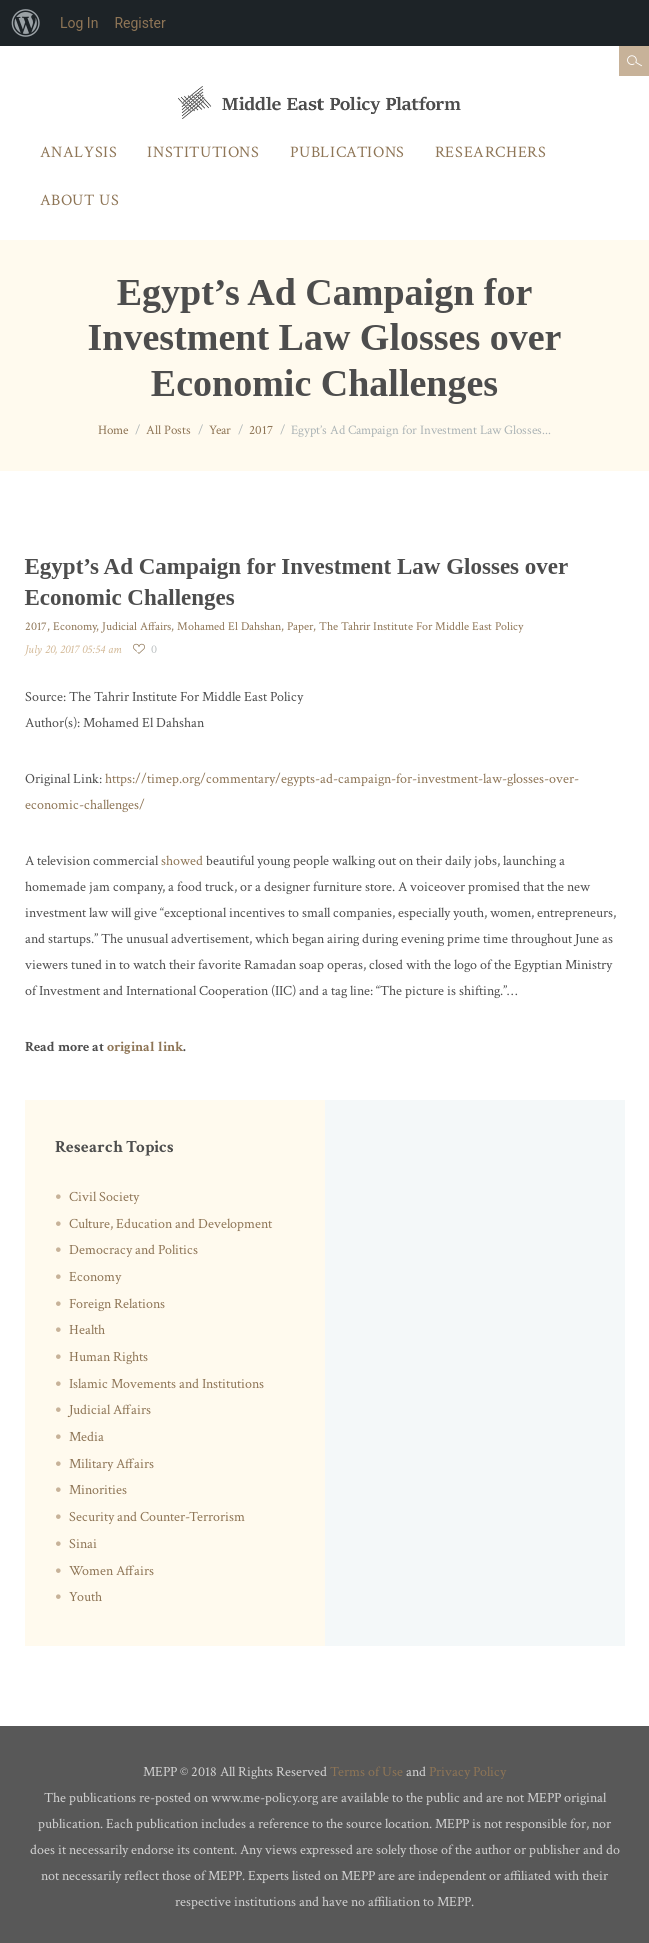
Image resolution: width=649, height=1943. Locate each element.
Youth (85, 1597)
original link (145, 1047)
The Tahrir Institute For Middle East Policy (421, 626)
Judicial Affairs (136, 626)
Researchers (491, 152)
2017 (261, 430)
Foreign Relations (117, 1304)
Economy (74, 626)
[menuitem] (26, 23)
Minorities (98, 1490)
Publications (347, 152)
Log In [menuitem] (79, 23)
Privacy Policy (467, 1772)
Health (87, 1330)
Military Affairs (111, 1464)
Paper (300, 626)
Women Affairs (111, 1571)
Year (220, 430)
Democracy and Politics (133, 1250)
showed (182, 861)
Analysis (79, 152)
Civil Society (104, 1197)
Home (113, 430)
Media (86, 1437)
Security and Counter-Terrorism (157, 1517)
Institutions (203, 152)
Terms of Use (366, 1772)
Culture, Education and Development (170, 1224)
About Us (80, 200)
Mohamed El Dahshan (229, 626)
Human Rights (108, 1357)
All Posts (168, 430)
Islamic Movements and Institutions (166, 1384)
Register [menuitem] (139, 23)
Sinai (83, 1544)
